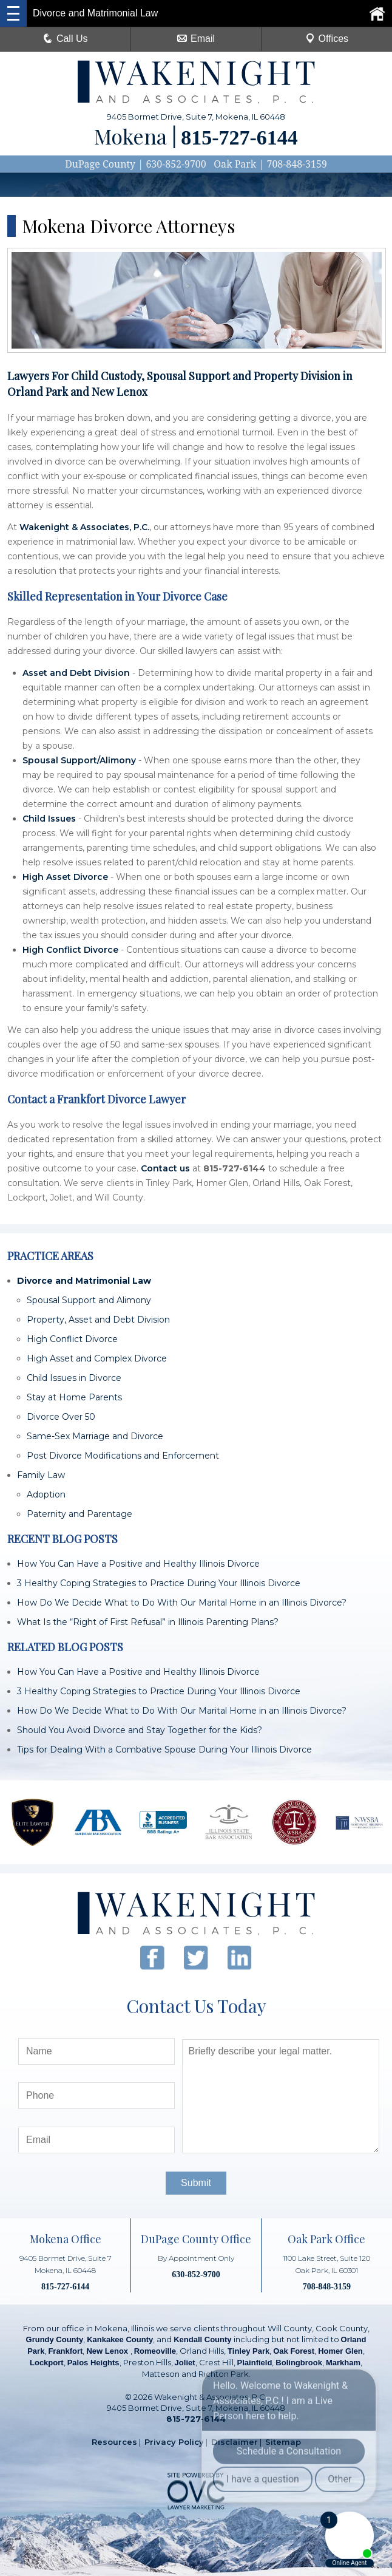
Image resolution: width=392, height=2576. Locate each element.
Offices (327, 38)
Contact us (165, 1168)
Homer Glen (340, 2351)
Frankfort (65, 2351)
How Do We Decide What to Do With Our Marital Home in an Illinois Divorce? (181, 1602)
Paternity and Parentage (79, 1513)
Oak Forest (293, 2351)
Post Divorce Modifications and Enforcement (123, 1455)
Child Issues (49, 818)
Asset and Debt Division (76, 672)
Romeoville (155, 2351)
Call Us (65, 38)
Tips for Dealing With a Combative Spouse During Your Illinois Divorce (164, 1749)
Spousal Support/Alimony (79, 760)
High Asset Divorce (65, 876)
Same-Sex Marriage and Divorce (95, 1436)
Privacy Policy (174, 2442)
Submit (196, 2183)
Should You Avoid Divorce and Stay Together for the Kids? (139, 1730)
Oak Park (235, 164)
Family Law (41, 1475)
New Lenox (108, 2351)
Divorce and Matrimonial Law (84, 1280)
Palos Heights (93, 2362)
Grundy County (55, 2339)
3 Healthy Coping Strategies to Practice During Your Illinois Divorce (158, 1583)
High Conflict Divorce (70, 949)
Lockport (47, 2362)
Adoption (46, 1494)
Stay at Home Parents (74, 1397)
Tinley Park (248, 2351)
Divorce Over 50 (61, 1416)
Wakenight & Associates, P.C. (84, 527)
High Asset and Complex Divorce (97, 1358)
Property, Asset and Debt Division (98, 1319)
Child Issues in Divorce (74, 1377)
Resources (114, 2442)
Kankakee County (120, 2339)
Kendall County (202, 2339)
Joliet (185, 2362)
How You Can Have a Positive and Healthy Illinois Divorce (138, 1563)
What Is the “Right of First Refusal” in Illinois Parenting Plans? (148, 1622)
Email (196, 38)
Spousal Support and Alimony (89, 1300)
